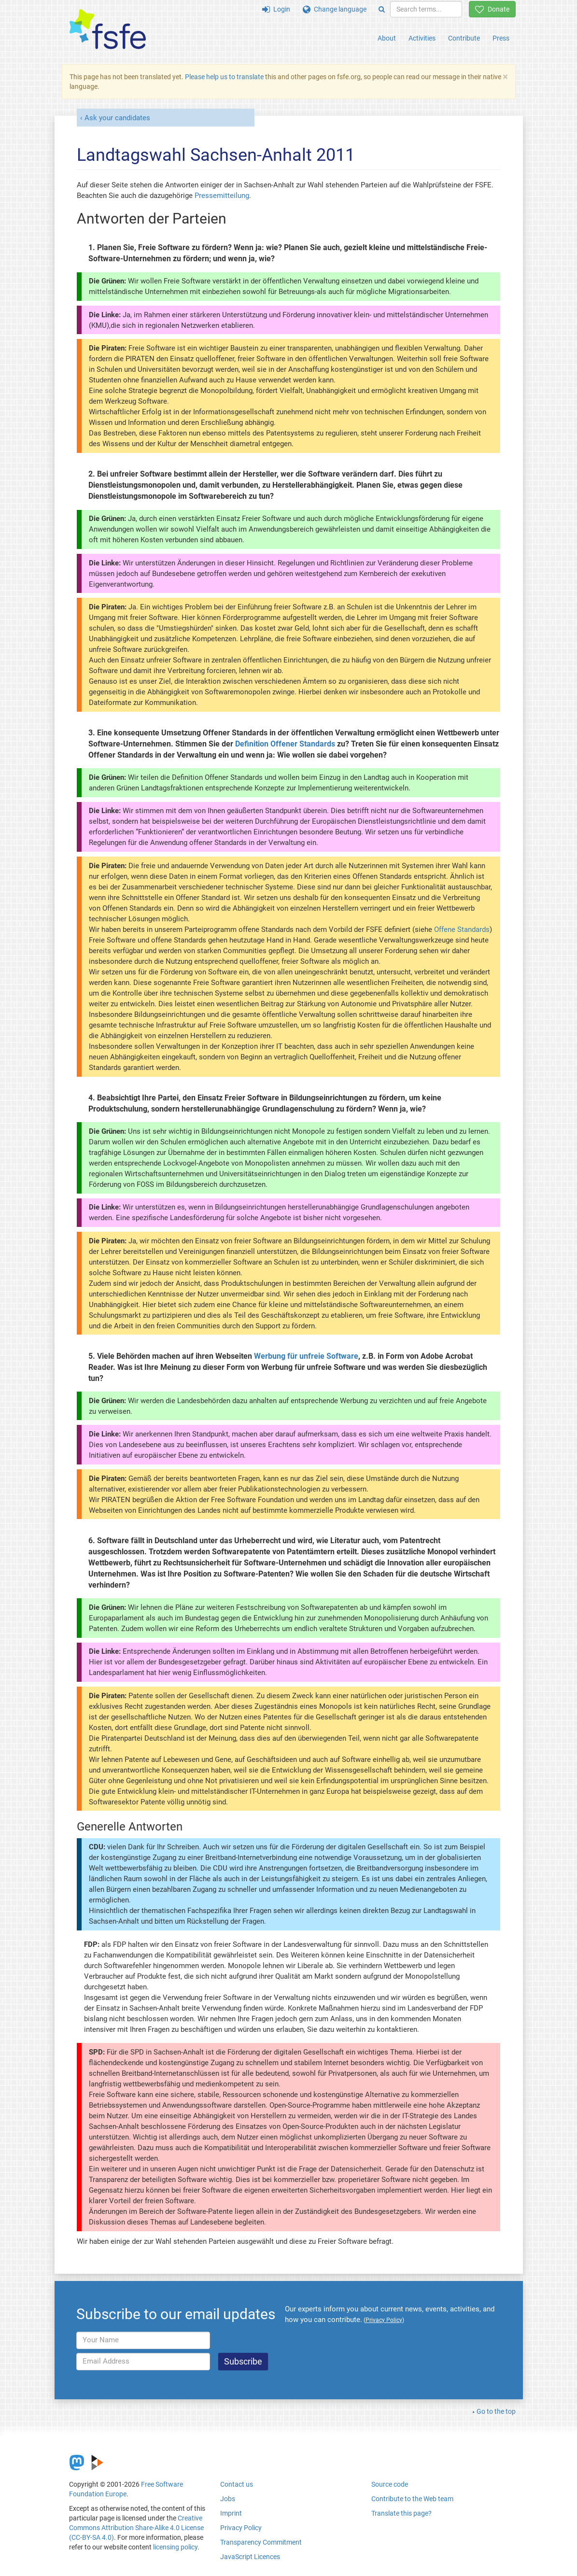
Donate (492, 9)
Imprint (231, 2513)
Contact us (236, 2484)
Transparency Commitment (261, 2542)
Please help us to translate (224, 77)
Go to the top (496, 2411)
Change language (334, 9)
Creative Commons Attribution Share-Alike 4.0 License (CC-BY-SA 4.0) (136, 2527)
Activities (422, 38)
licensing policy (175, 2547)
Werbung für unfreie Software (306, 1356)
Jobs (227, 2499)
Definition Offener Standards (285, 743)
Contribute (464, 38)
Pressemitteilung (222, 195)
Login (276, 9)
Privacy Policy (241, 2528)
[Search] (382, 9)
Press (501, 38)
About (387, 38)
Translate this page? (401, 2513)
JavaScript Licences (250, 2557)
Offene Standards (462, 929)
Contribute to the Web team (412, 2499)
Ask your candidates (117, 117)
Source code (389, 2484)
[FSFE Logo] (108, 29)
